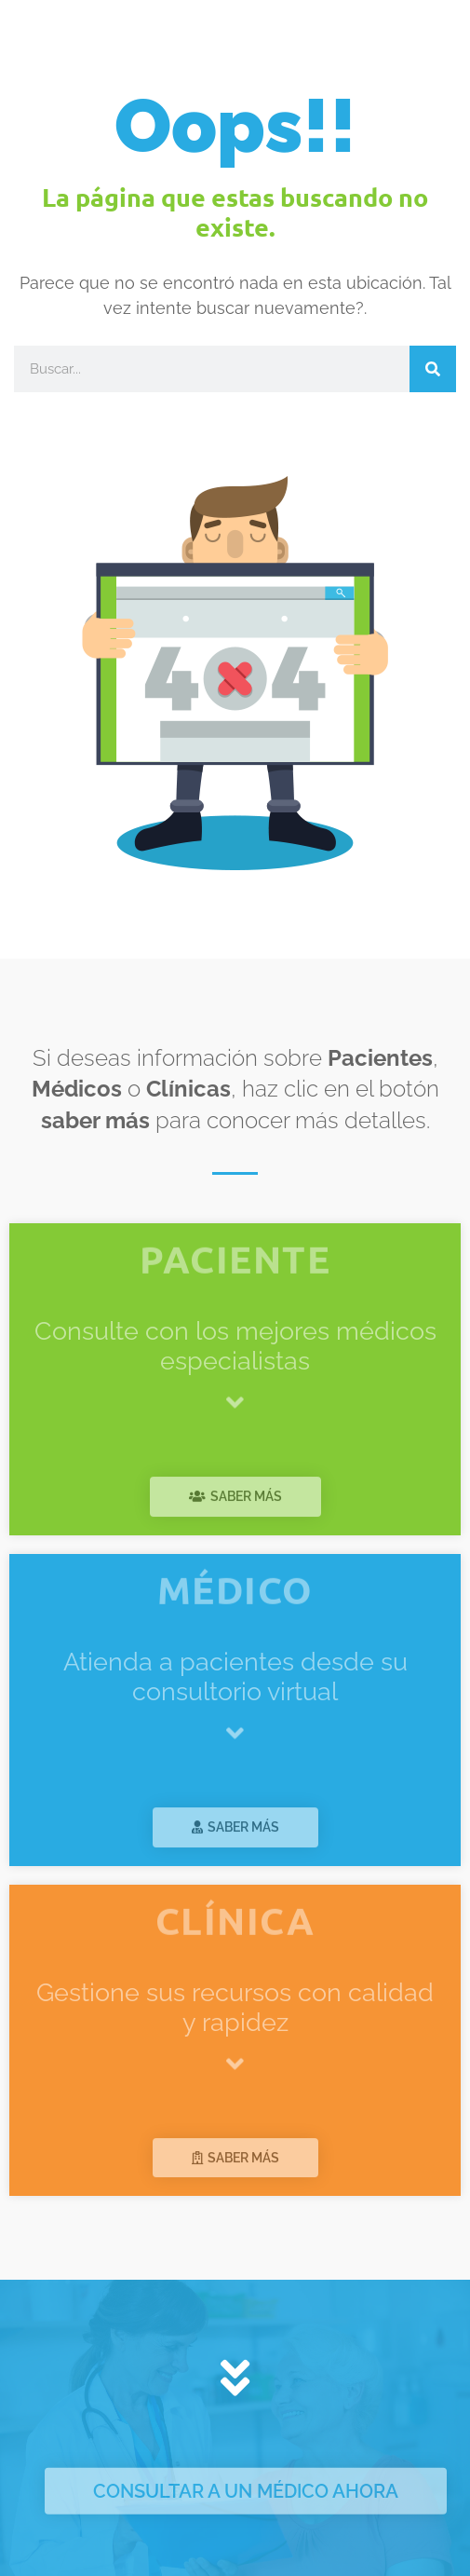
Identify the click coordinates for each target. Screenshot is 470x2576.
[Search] (433, 369)
